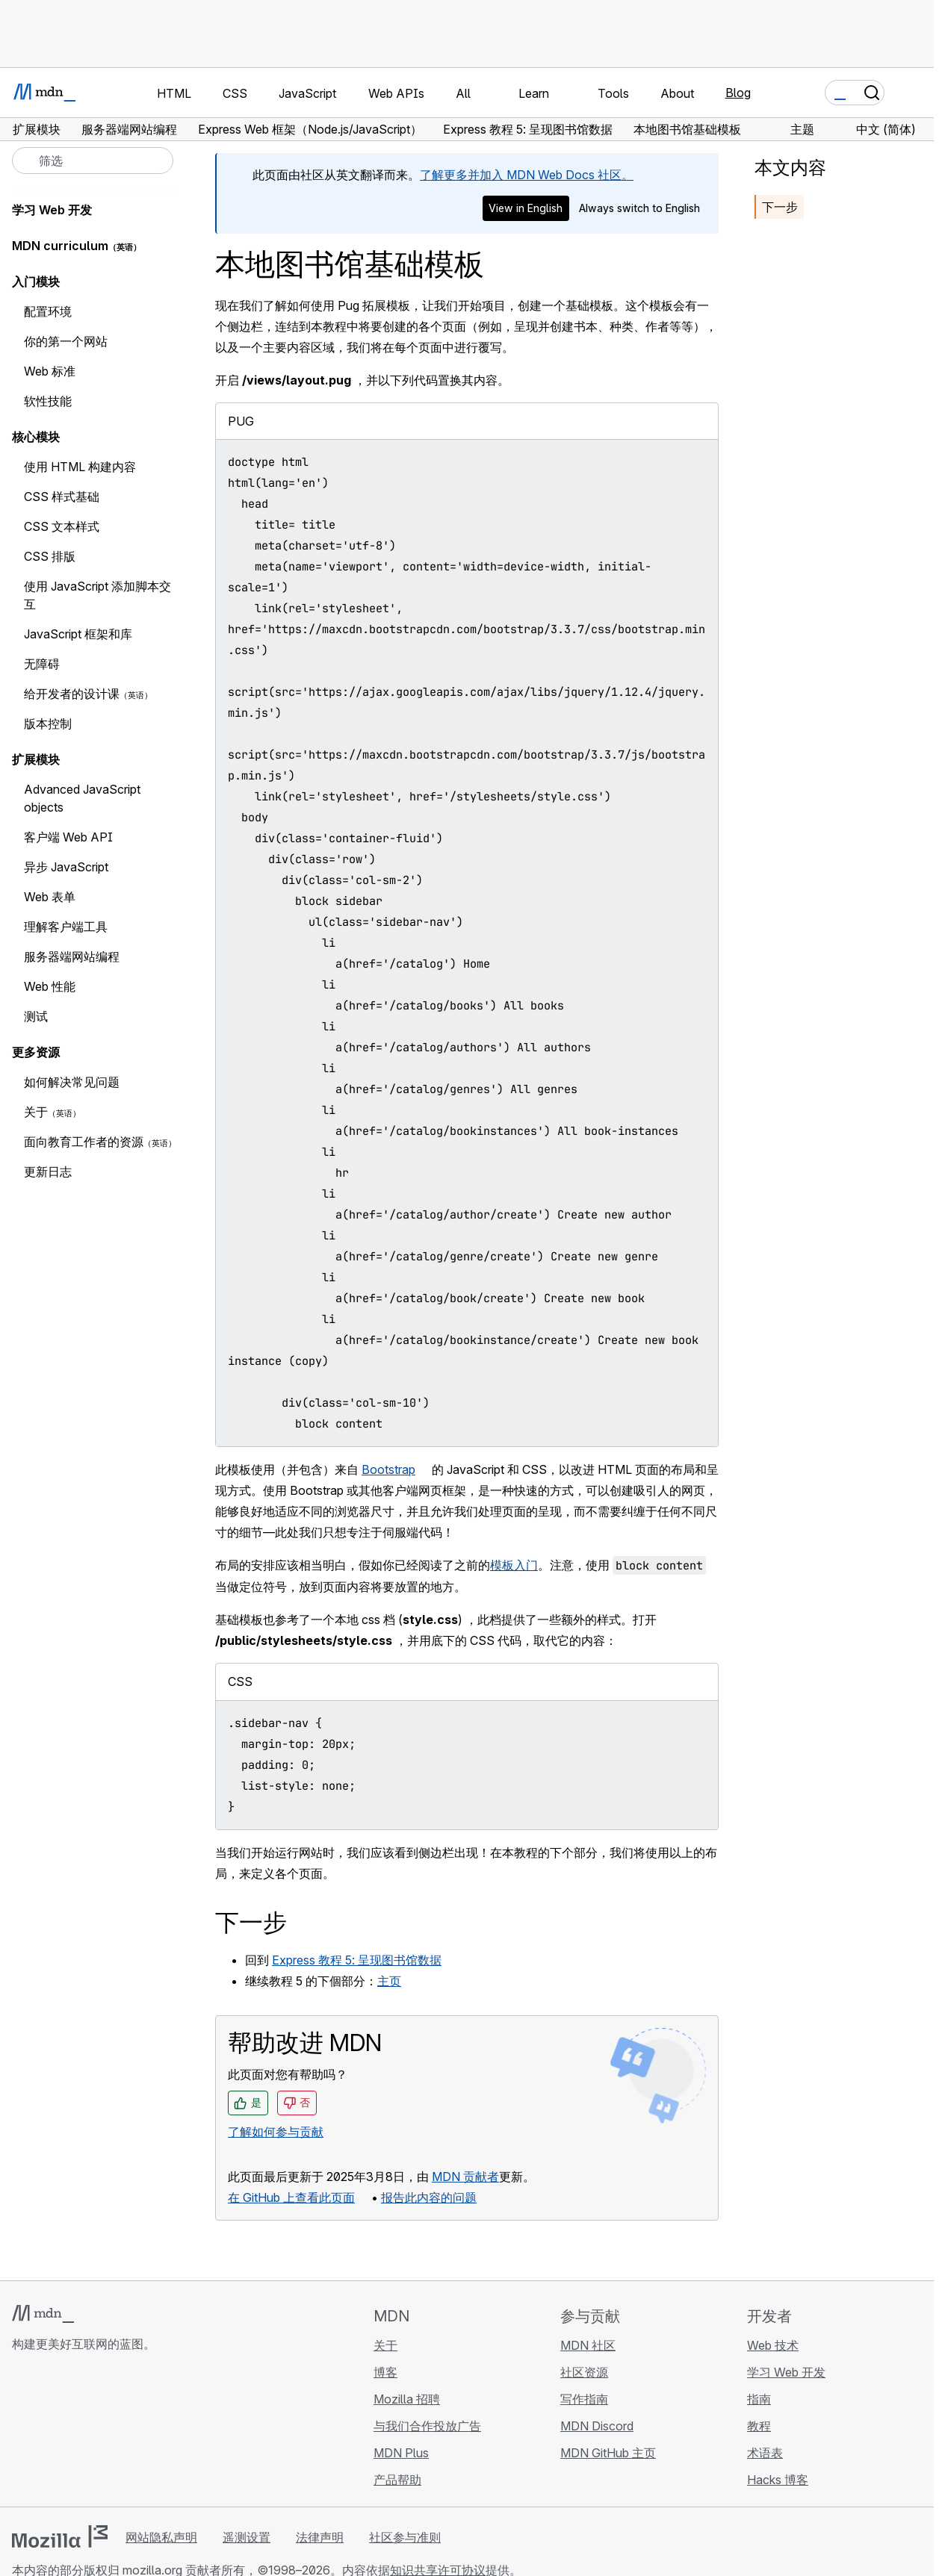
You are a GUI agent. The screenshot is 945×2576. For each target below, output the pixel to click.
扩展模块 (36, 759)
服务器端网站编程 (72, 956)
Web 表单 (49, 896)
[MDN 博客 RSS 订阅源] (128, 2433)
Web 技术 (773, 2345)
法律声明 (320, 2537)
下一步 (780, 206)
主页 (389, 1980)
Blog (738, 92)
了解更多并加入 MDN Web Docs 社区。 (526, 174)
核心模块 (36, 436)
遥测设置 (246, 2537)
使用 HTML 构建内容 (80, 466)
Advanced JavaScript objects (82, 798)
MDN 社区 (588, 2345)
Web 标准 (49, 371)
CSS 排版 (49, 556)
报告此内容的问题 (429, 2197)
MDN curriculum (60, 245)
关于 (36, 1111)
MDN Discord (596, 2425)
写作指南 (584, 2399)
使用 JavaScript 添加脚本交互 (97, 595)
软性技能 (48, 400)
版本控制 (48, 723)
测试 (36, 1016)
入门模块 (36, 281)
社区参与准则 (405, 2537)
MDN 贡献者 (465, 2176)
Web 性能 (49, 986)
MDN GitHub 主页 (608, 2452)
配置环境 (48, 311)
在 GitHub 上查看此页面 (291, 2197)
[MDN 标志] (43, 2314)
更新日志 (48, 1171)
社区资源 (584, 2372)
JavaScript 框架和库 (78, 633)
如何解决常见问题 (72, 1081)
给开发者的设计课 (72, 693)
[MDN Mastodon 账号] (102, 2433)
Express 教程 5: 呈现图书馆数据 (356, 1960)
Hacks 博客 (777, 2479)
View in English (526, 208)
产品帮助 (397, 2479)
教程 (759, 2425)
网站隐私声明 (161, 2537)
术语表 (765, 2452)
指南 (759, 2399)
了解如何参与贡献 (275, 2131)
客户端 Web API (68, 837)
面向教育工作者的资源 (83, 1141)
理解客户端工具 (66, 926)
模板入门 (514, 1565)
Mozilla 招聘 (407, 2399)
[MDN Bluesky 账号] (48, 2433)
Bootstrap (388, 1469)
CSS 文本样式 (61, 526)
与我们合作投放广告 (427, 2425)
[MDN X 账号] (75, 2433)
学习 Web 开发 (52, 209)
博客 (385, 2372)
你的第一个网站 (66, 341)
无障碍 (42, 663)
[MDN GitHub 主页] (21, 2433)
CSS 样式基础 (61, 496)
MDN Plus (401, 2452)
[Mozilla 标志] (60, 2536)
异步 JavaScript (66, 866)
